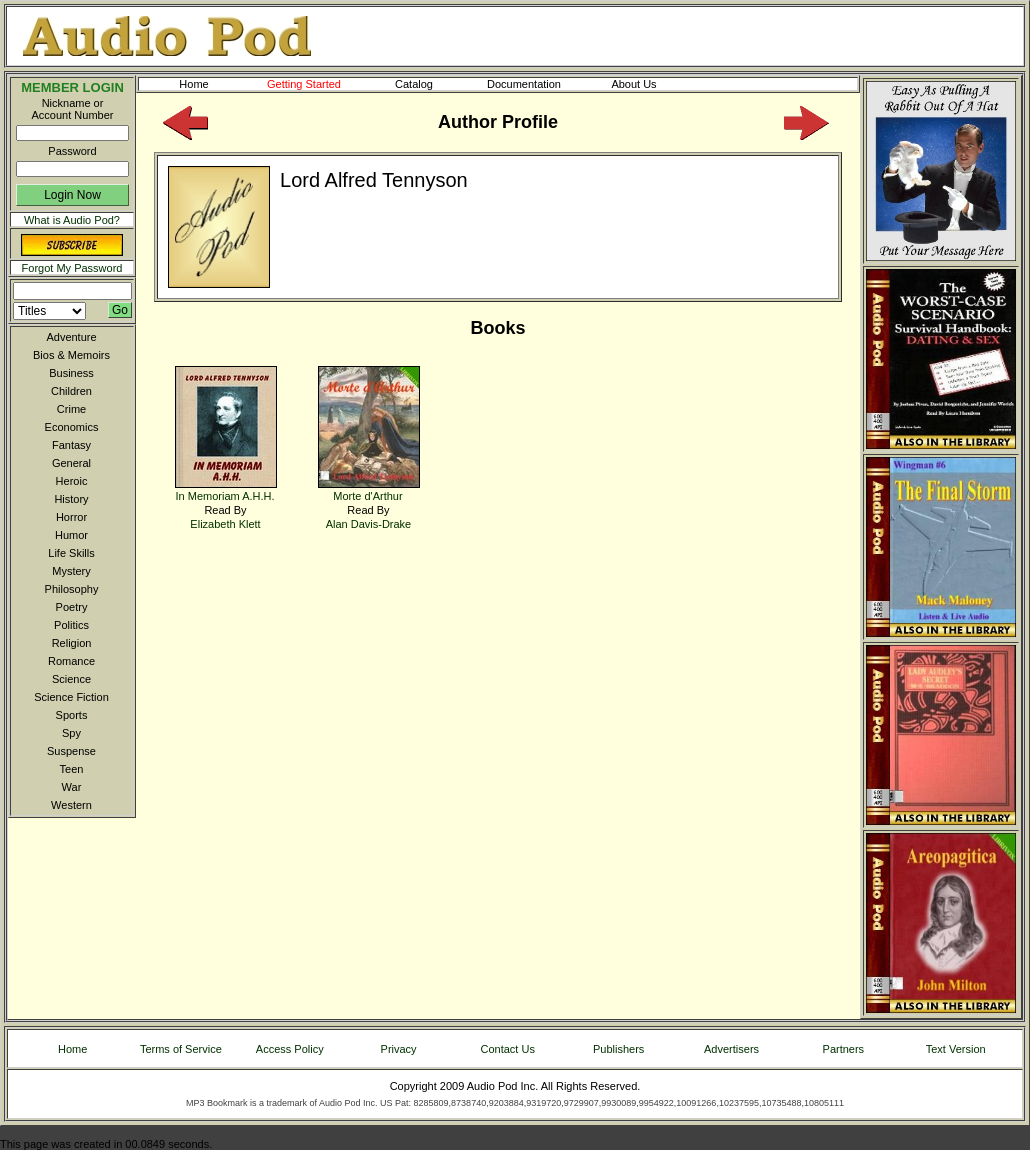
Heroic (72, 481)
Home (193, 84)
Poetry (72, 607)
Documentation (533, 84)
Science (71, 679)
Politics (71, 625)
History (71, 499)
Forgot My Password (72, 268)
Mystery (71, 571)
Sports (72, 715)
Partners (844, 1049)
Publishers (618, 1049)
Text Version (956, 1049)
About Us (650, 84)
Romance (71, 661)
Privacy (399, 1049)
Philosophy (72, 589)
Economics (72, 427)
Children (71, 391)
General (71, 463)
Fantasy (71, 445)
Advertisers (731, 1049)
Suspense (71, 751)
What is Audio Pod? (72, 220)
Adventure (71, 337)
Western (71, 805)
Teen (72, 769)
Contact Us (508, 1049)
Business (71, 373)
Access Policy (290, 1049)
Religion (72, 643)
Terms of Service (181, 1049)
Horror (71, 517)
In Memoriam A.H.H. (226, 489)
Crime (71, 409)
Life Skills (71, 553)
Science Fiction (71, 697)
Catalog (432, 84)
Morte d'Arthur (369, 489)
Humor (71, 535)
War (72, 787)
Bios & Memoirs (71, 355)
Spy (71, 733)
